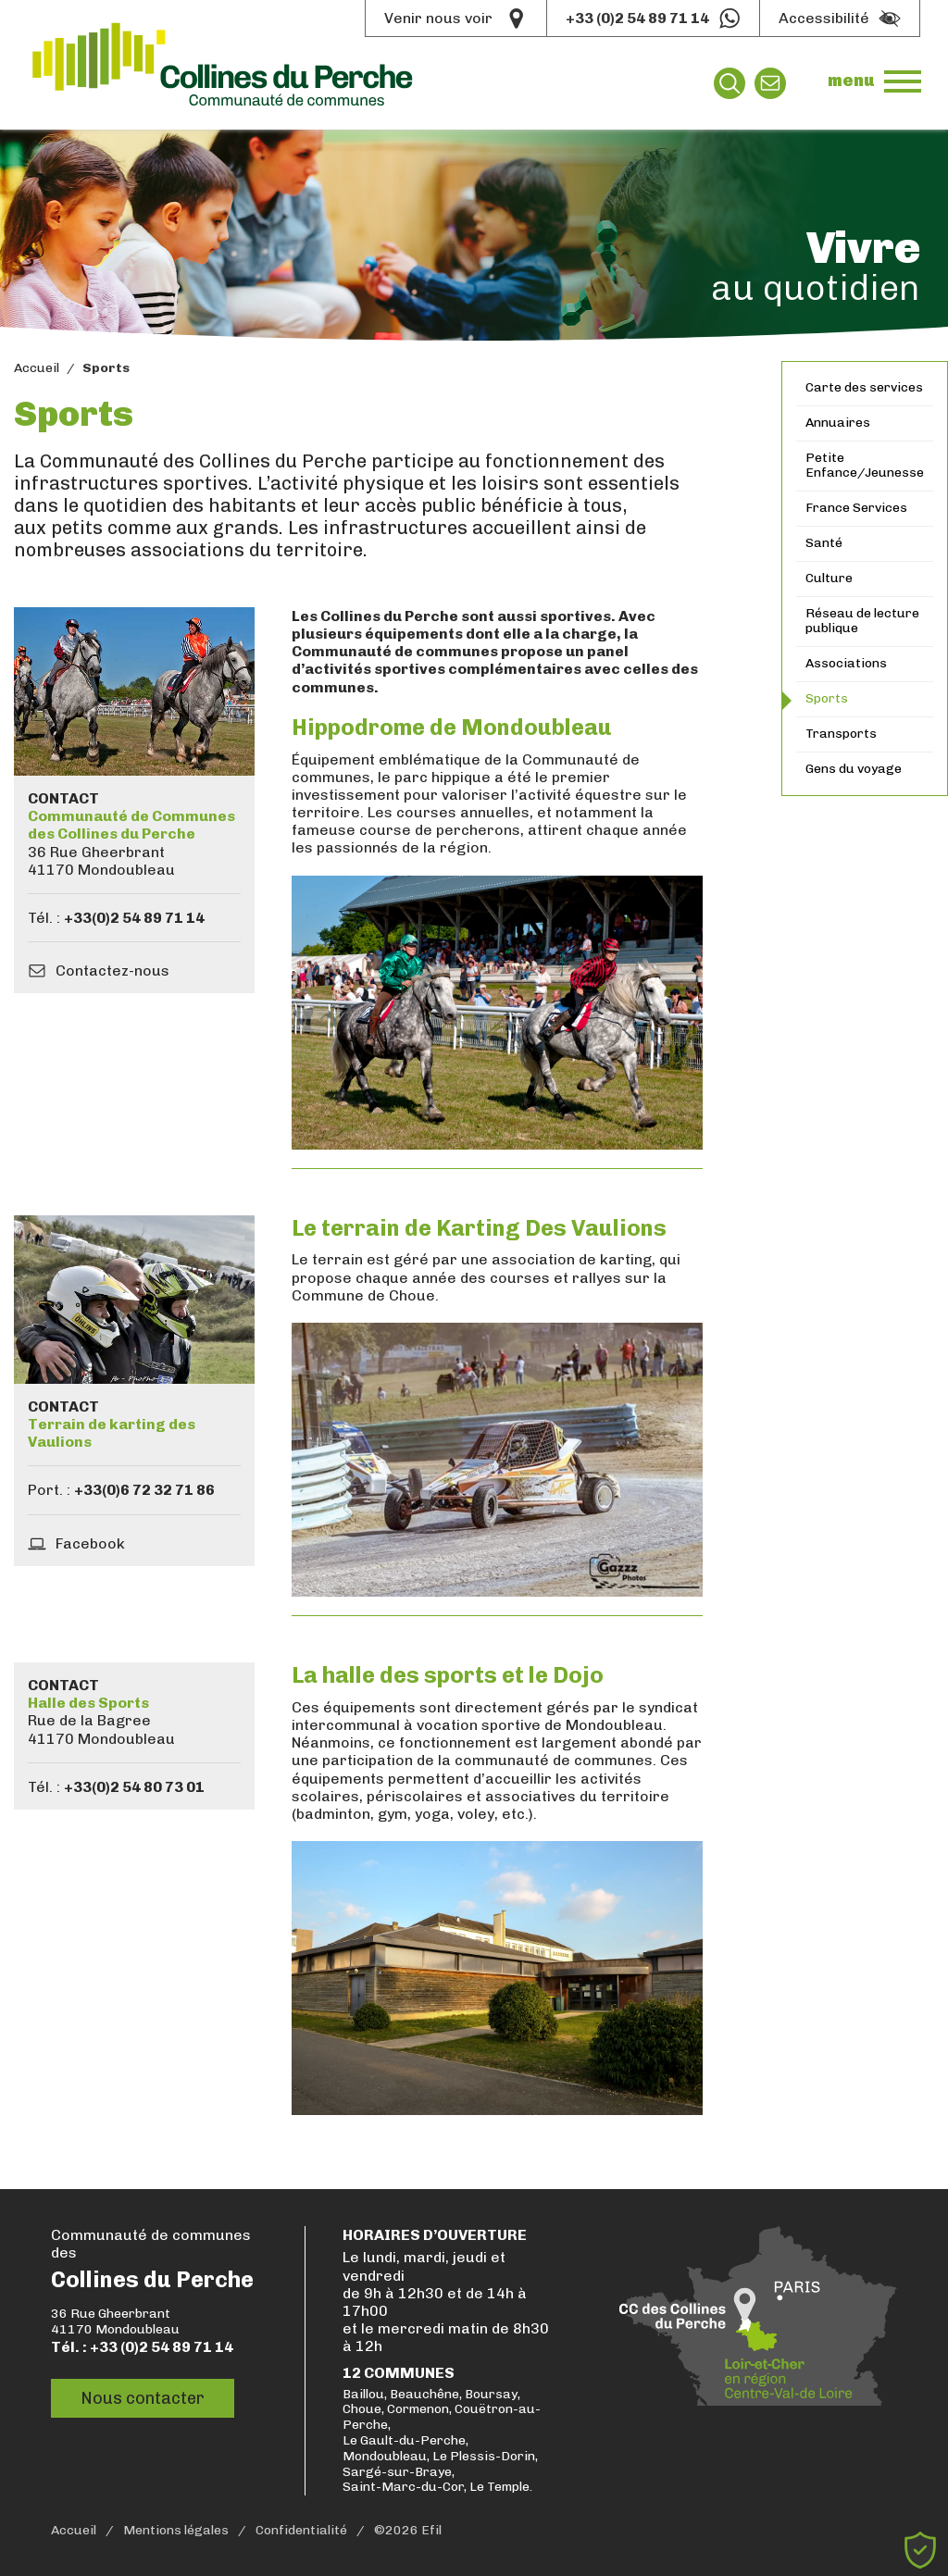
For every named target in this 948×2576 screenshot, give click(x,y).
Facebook (90, 1543)
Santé (823, 543)
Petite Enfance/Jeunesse (864, 465)
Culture (829, 578)
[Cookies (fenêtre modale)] (920, 2550)
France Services (856, 508)
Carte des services (864, 387)
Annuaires (837, 422)
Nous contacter (143, 2397)
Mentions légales (176, 2530)
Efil (431, 2530)
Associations (846, 663)
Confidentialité (301, 2530)
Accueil (36, 368)
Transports (841, 733)
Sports (826, 698)
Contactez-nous (112, 970)
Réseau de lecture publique (862, 621)
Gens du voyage (853, 769)
